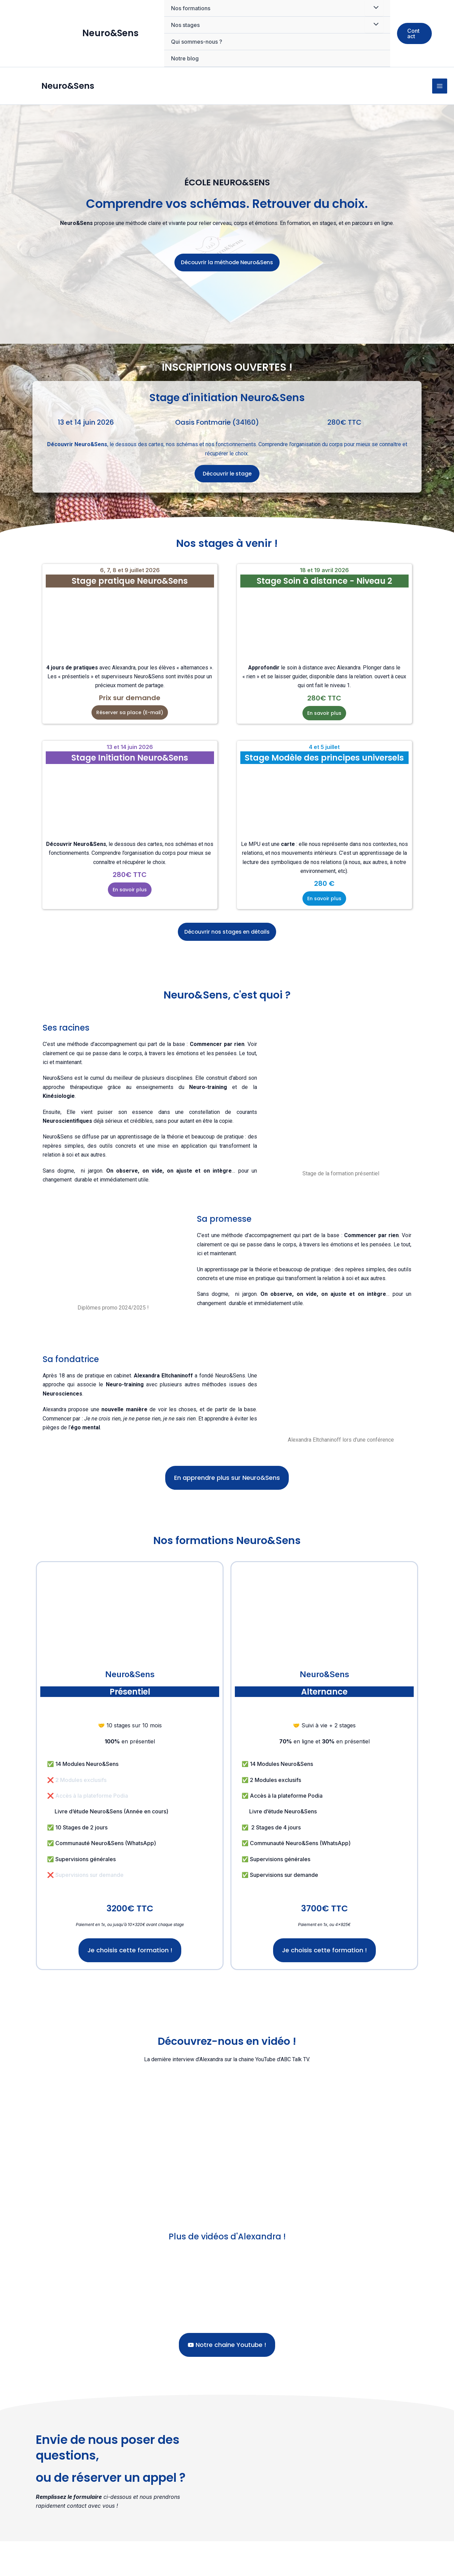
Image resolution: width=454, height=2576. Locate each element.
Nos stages (185, 25)
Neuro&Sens (110, 33)
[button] (414, 33)
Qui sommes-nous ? (196, 41)
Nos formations (190, 8)
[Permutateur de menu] (374, 24)
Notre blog (185, 58)
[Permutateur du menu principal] (439, 97)
